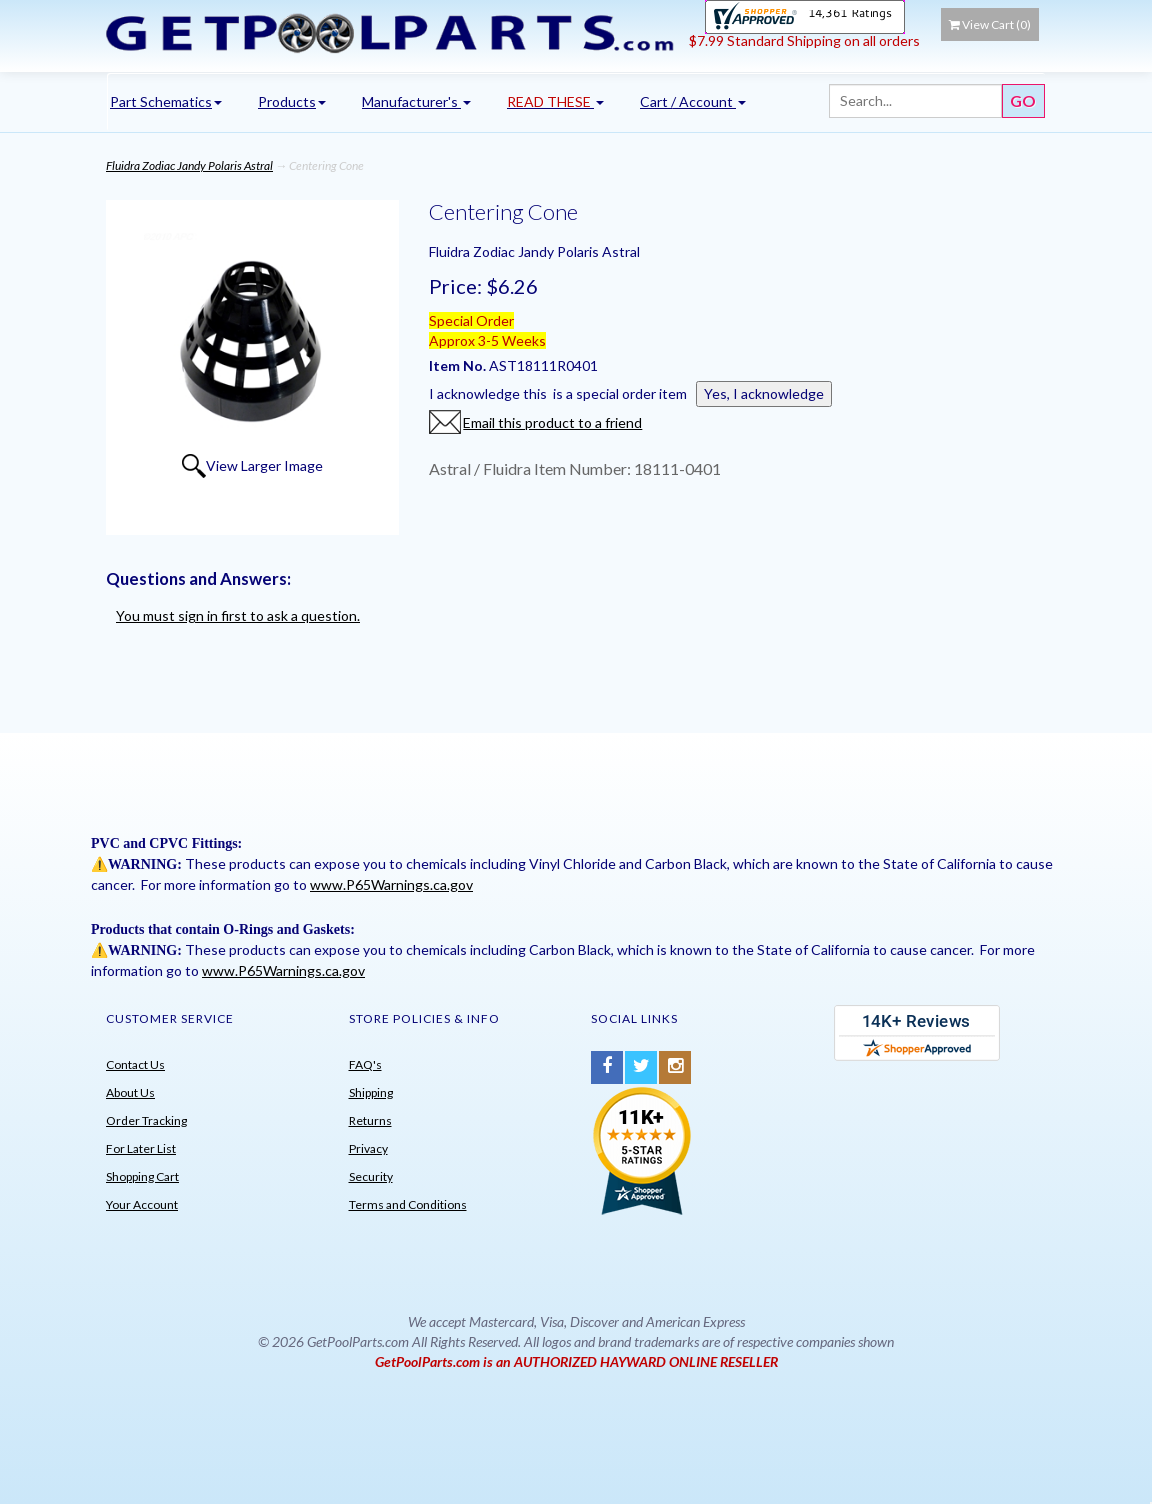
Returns (370, 1120)
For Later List (141, 1148)
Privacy (368, 1148)
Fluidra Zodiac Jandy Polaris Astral (189, 165)
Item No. (459, 365)
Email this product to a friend (552, 422)
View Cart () (990, 24)
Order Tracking (146, 1120)
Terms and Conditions (408, 1204)
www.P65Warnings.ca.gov (391, 884)
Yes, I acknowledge (764, 393)
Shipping (371, 1092)
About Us (130, 1092)
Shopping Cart (142, 1176)
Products (292, 101)
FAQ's (365, 1064)
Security (371, 1176)
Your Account (142, 1204)
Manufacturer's (416, 101)
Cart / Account (693, 101)
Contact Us (135, 1064)
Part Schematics (166, 101)
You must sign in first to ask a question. (238, 615)
